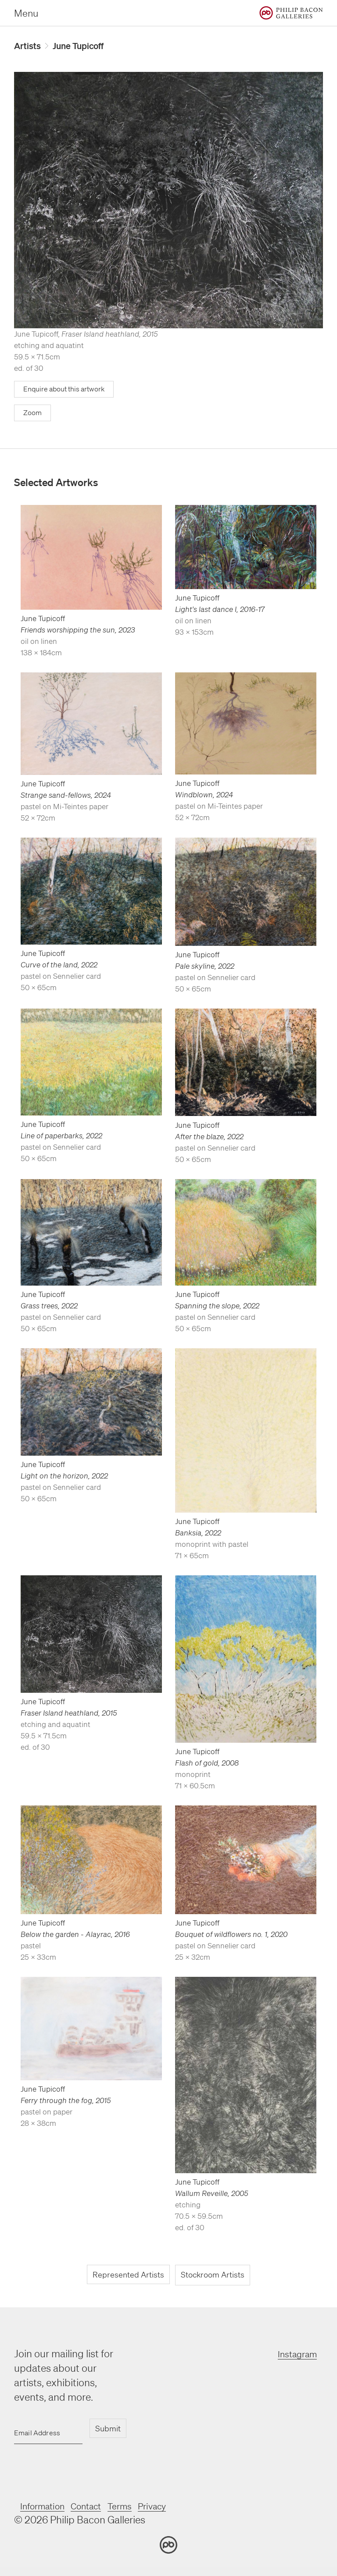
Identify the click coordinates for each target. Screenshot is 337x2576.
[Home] (291, 12)
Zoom (33, 415)
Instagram (293, 2356)
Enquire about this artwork (67, 391)
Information (47, 2507)
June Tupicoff (86, 46)
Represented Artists (127, 2277)
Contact (97, 2507)
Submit (107, 2430)
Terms (136, 2507)
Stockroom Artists (213, 2277)
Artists (29, 46)
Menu (26, 13)
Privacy (173, 2507)
